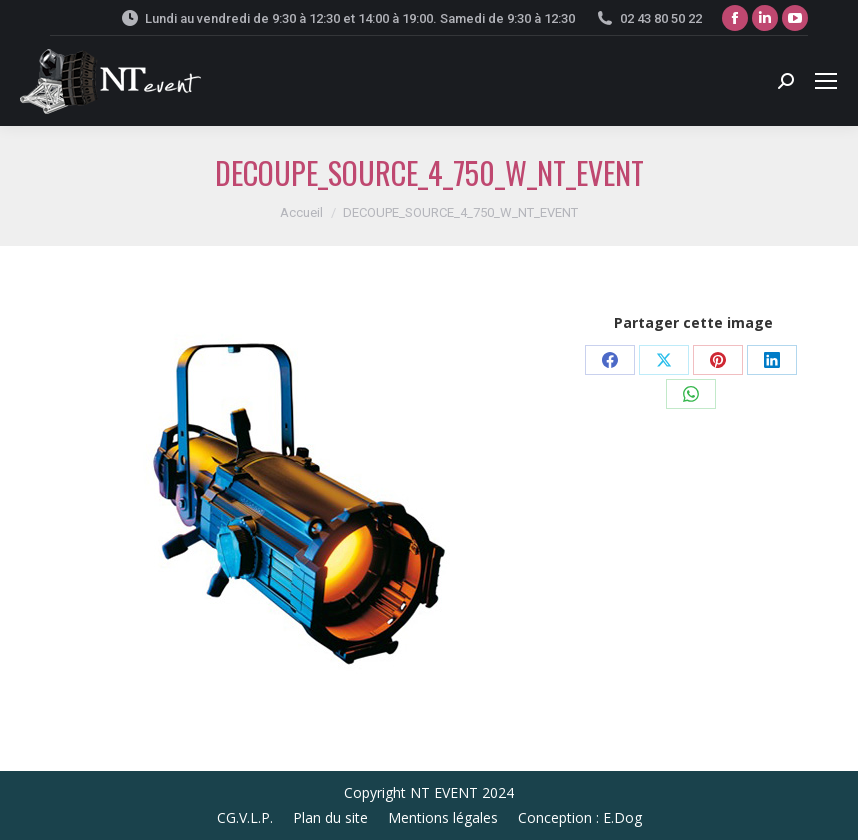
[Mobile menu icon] (826, 81)
